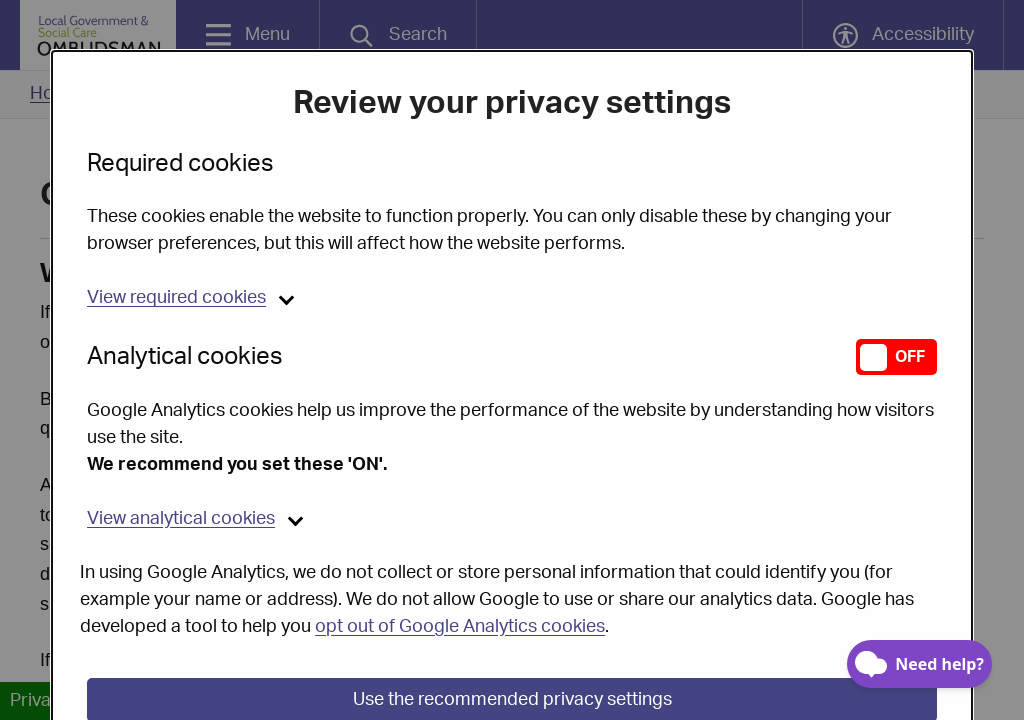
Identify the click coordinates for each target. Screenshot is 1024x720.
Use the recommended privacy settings (512, 649)
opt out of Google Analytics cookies (460, 576)
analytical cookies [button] (181, 468)
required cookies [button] (176, 247)
